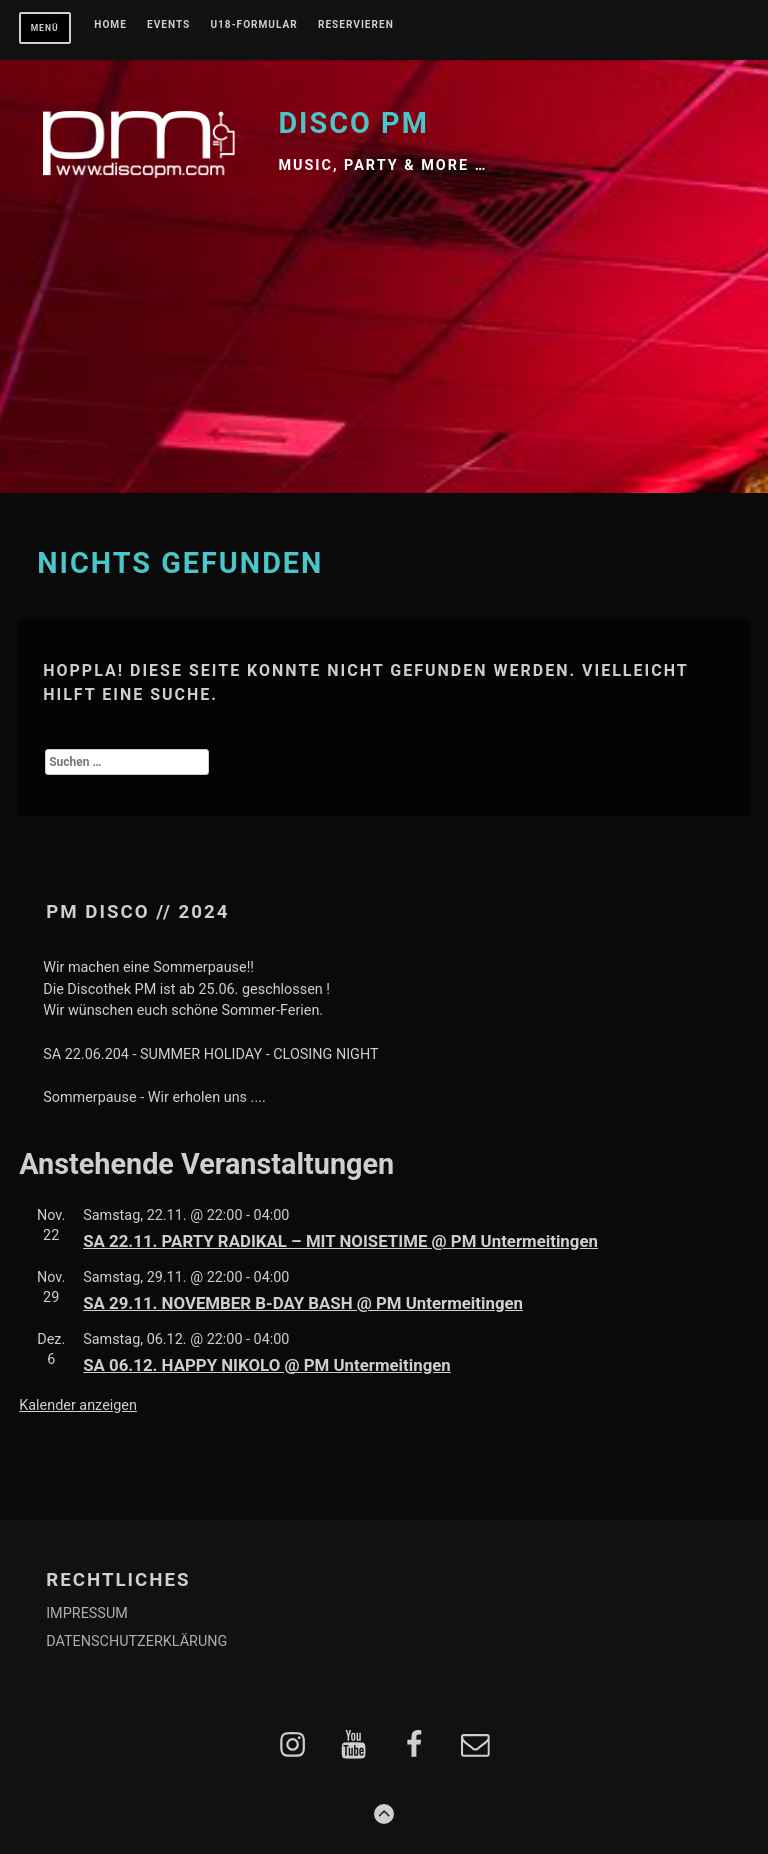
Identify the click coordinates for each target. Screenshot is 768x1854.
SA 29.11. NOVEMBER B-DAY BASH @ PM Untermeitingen (303, 1303)
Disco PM (353, 123)
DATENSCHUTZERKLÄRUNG (136, 1641)
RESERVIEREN (356, 25)
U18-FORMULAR (253, 25)
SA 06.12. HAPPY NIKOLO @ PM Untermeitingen (267, 1365)
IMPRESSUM (87, 1613)
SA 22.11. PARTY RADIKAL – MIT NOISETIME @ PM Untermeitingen (340, 1241)
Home (110, 25)
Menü (45, 28)
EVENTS (168, 25)
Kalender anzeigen (78, 1405)
